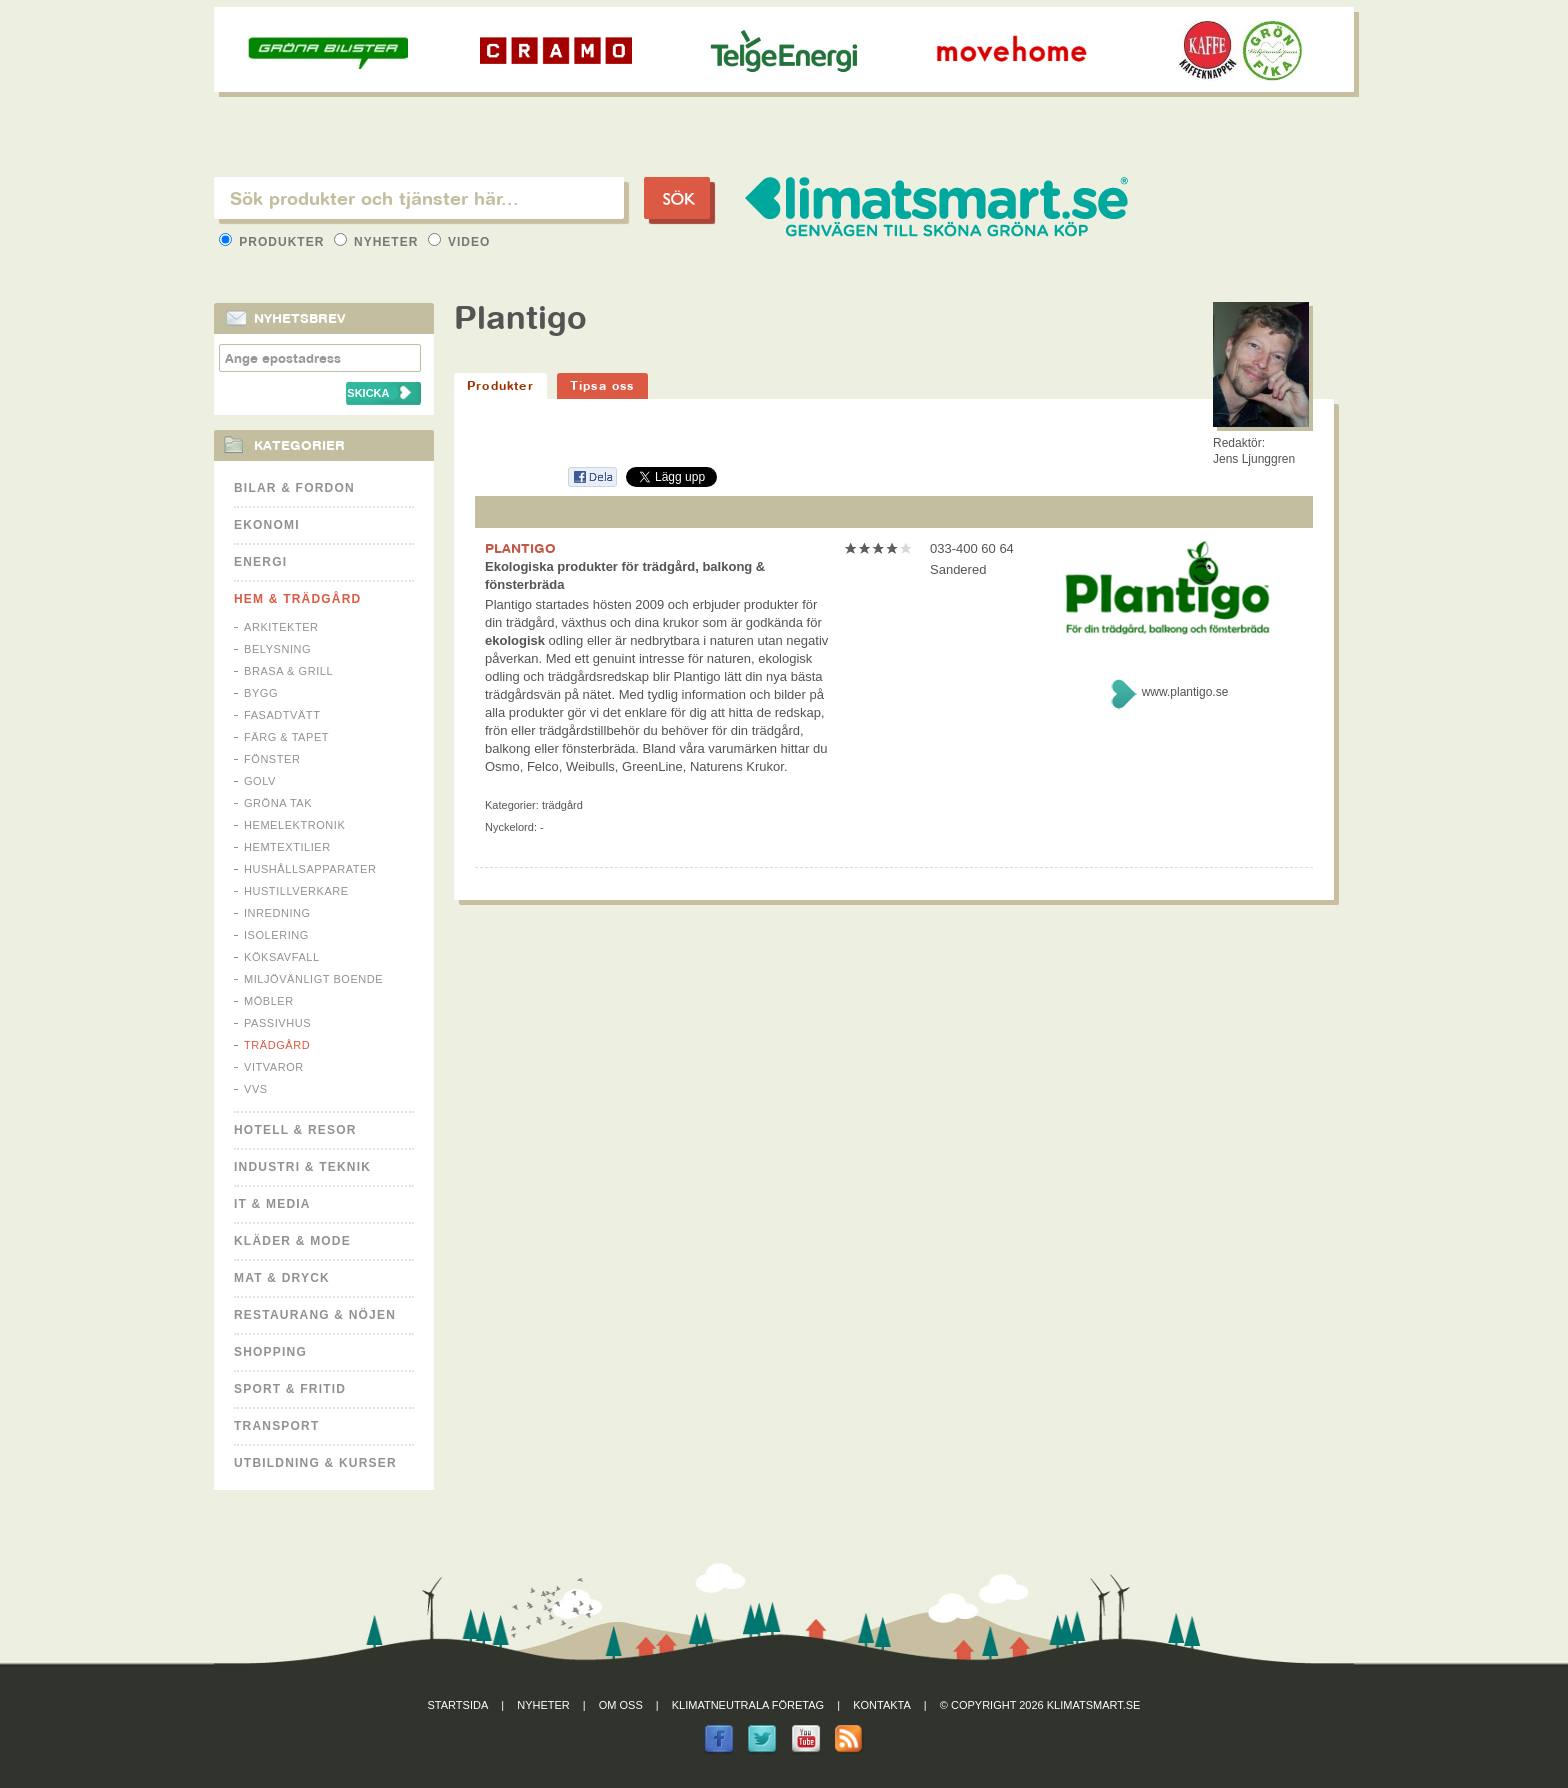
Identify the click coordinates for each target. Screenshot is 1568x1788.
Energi (260, 562)
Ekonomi (267, 525)
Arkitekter (281, 627)
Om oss (621, 1705)
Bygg (261, 693)
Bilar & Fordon (294, 488)
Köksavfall (282, 957)
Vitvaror (274, 1067)
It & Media (272, 1204)
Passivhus (277, 1023)
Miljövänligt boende (313, 979)
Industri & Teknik (302, 1167)
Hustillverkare (296, 891)
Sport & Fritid (290, 1389)
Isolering (276, 935)
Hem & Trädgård (297, 599)
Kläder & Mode (292, 1241)
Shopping (270, 1352)
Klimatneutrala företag (748, 1705)
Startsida (458, 1705)
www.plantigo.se (1185, 692)
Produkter (274, 242)
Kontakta (882, 1705)
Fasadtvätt (282, 715)
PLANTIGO (520, 548)
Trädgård (277, 1045)
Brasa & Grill (288, 671)
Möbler (269, 1001)
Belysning (277, 649)
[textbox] (419, 198)
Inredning (277, 913)
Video (459, 242)
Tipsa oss (602, 385)
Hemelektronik (294, 825)
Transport (276, 1426)
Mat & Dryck (282, 1278)
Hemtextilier (287, 847)
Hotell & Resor (295, 1130)
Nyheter (378, 242)
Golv (260, 781)
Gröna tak (278, 803)
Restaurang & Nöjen (315, 1315)
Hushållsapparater (310, 869)
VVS (256, 1089)
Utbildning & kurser (315, 1463)
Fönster (272, 759)
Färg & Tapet (286, 737)
